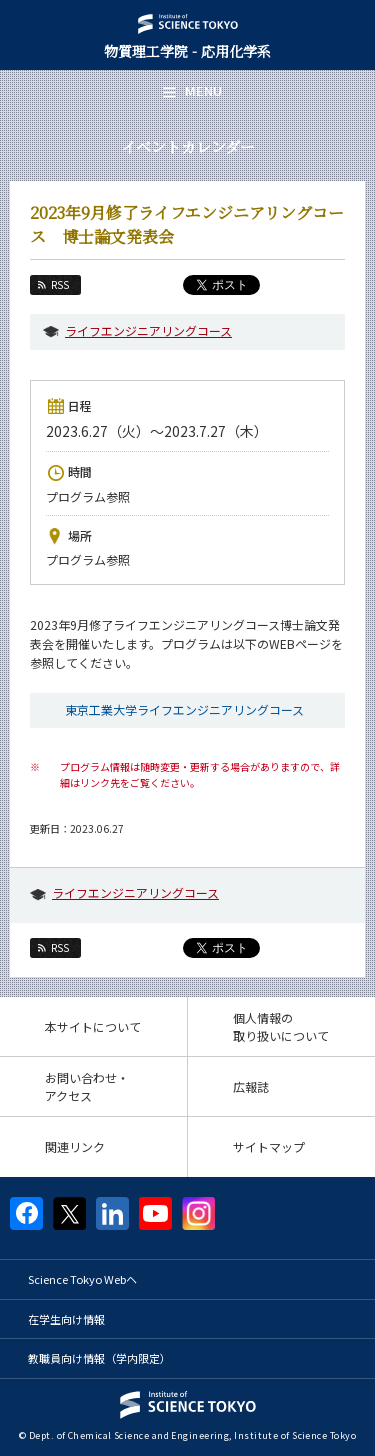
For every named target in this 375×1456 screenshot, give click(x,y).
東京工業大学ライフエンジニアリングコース (184, 709)
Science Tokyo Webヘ (82, 1279)
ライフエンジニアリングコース (148, 330)
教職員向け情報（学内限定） (99, 1358)
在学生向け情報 (66, 1319)
